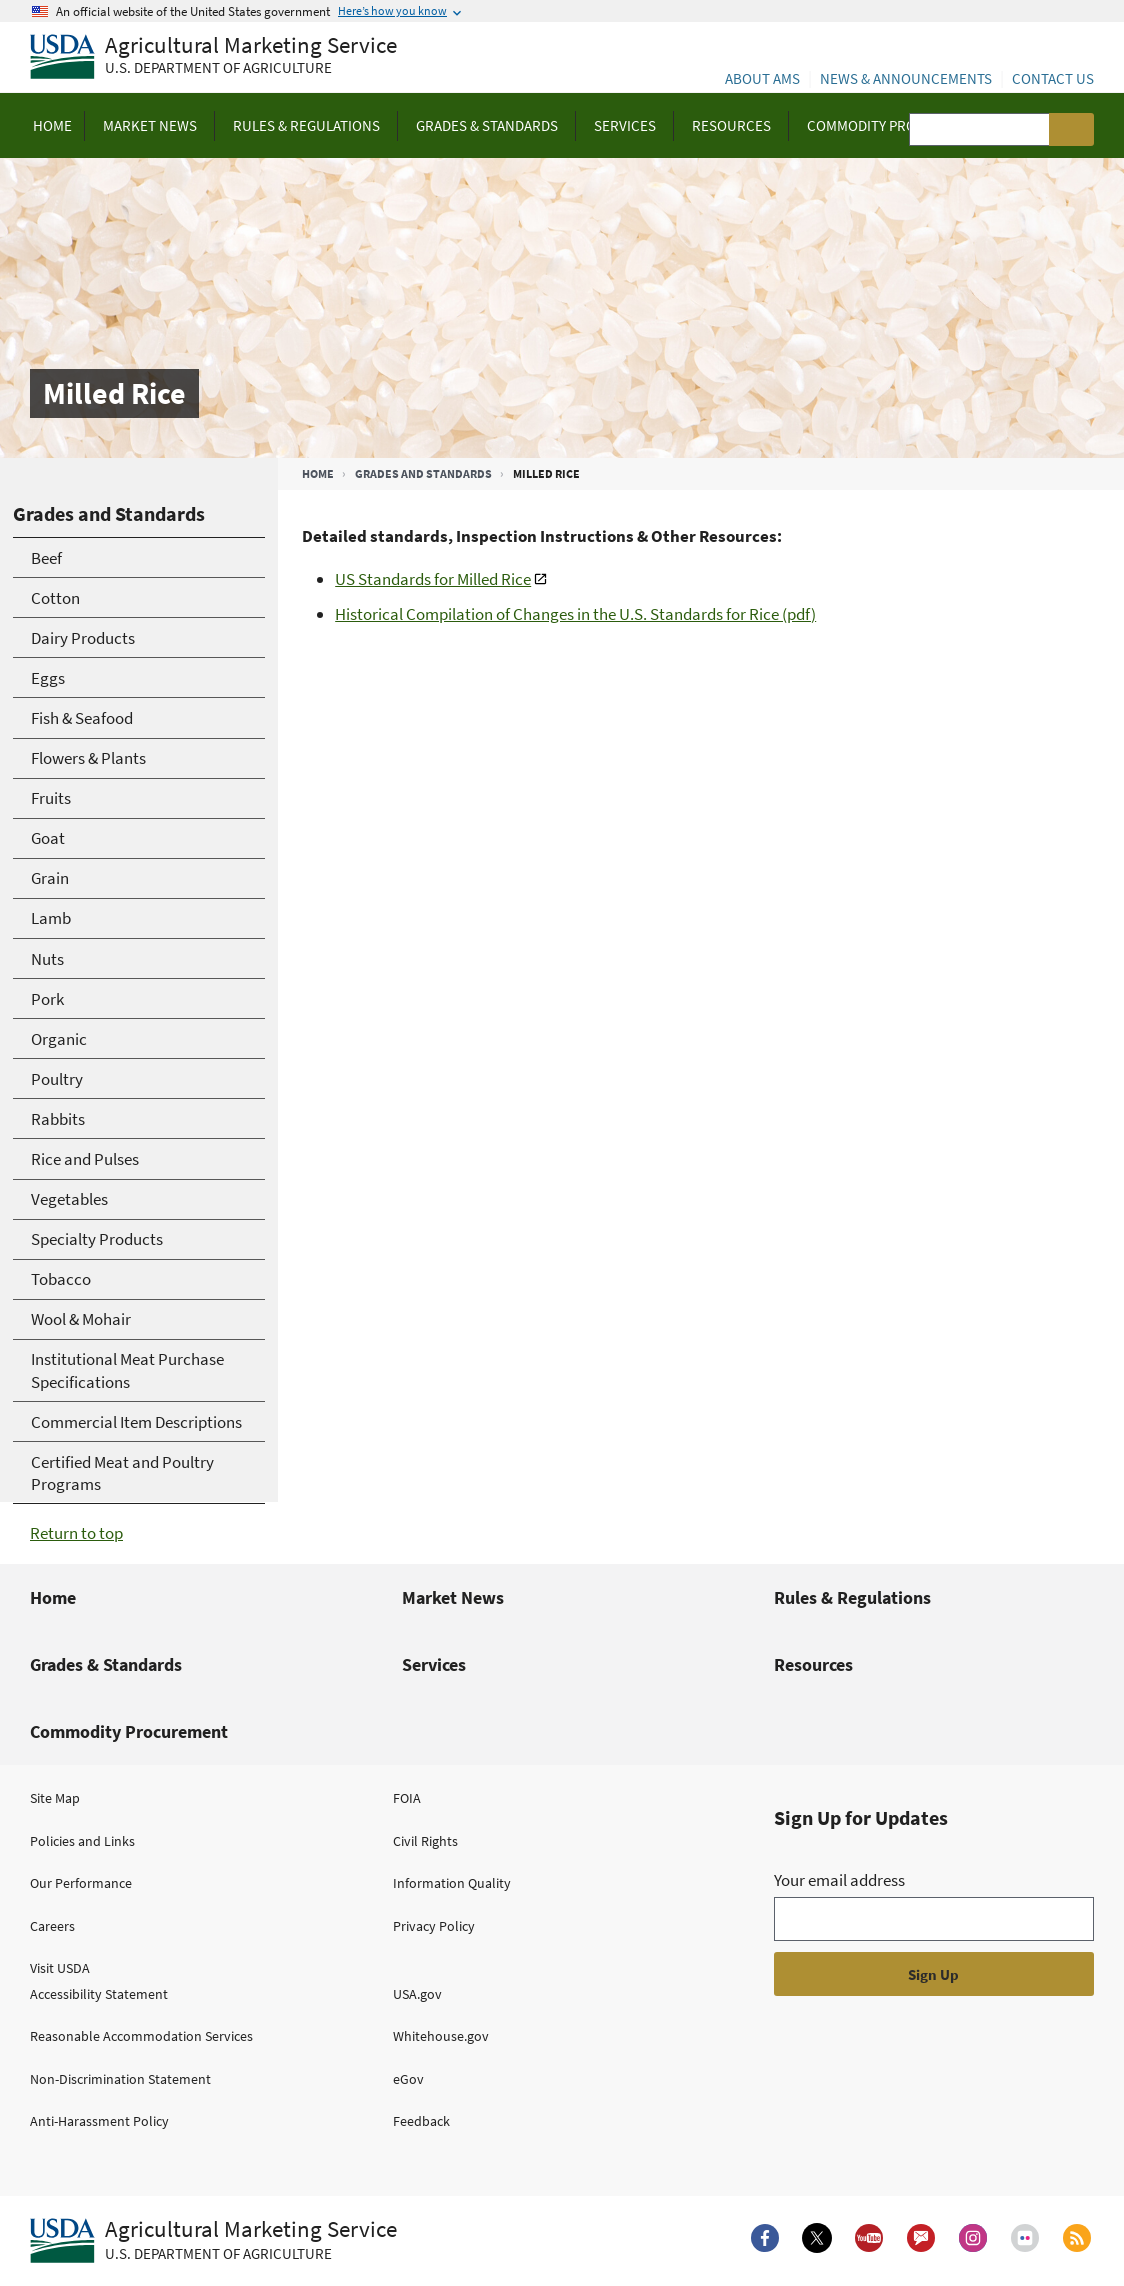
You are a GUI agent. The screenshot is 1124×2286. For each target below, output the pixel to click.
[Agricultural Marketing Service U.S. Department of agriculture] (213, 57)
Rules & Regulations (852, 1597)
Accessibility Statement (99, 1994)
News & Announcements (906, 78)
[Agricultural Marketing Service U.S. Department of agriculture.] (213, 2241)
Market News (453, 1597)
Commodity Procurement (129, 1731)
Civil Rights (425, 1841)
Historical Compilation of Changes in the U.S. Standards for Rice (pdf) (575, 614)
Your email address (839, 1880)
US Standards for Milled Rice (433, 579)
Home (318, 473)
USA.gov (417, 1994)
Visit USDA (60, 1968)
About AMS (762, 78)
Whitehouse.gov (441, 2036)
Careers (52, 1926)
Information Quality (452, 1883)
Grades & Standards (106, 1664)
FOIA (407, 1798)
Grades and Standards (423, 473)
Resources (813, 1664)
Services (434, 1664)
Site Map (55, 1798)
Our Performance (81, 1883)
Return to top (76, 1533)
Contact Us (1053, 78)
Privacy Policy (434, 1926)
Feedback (421, 2121)
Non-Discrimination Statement (120, 2079)
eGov (408, 2079)
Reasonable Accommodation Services (141, 2036)
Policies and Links (82, 1841)
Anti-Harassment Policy (99, 2121)
